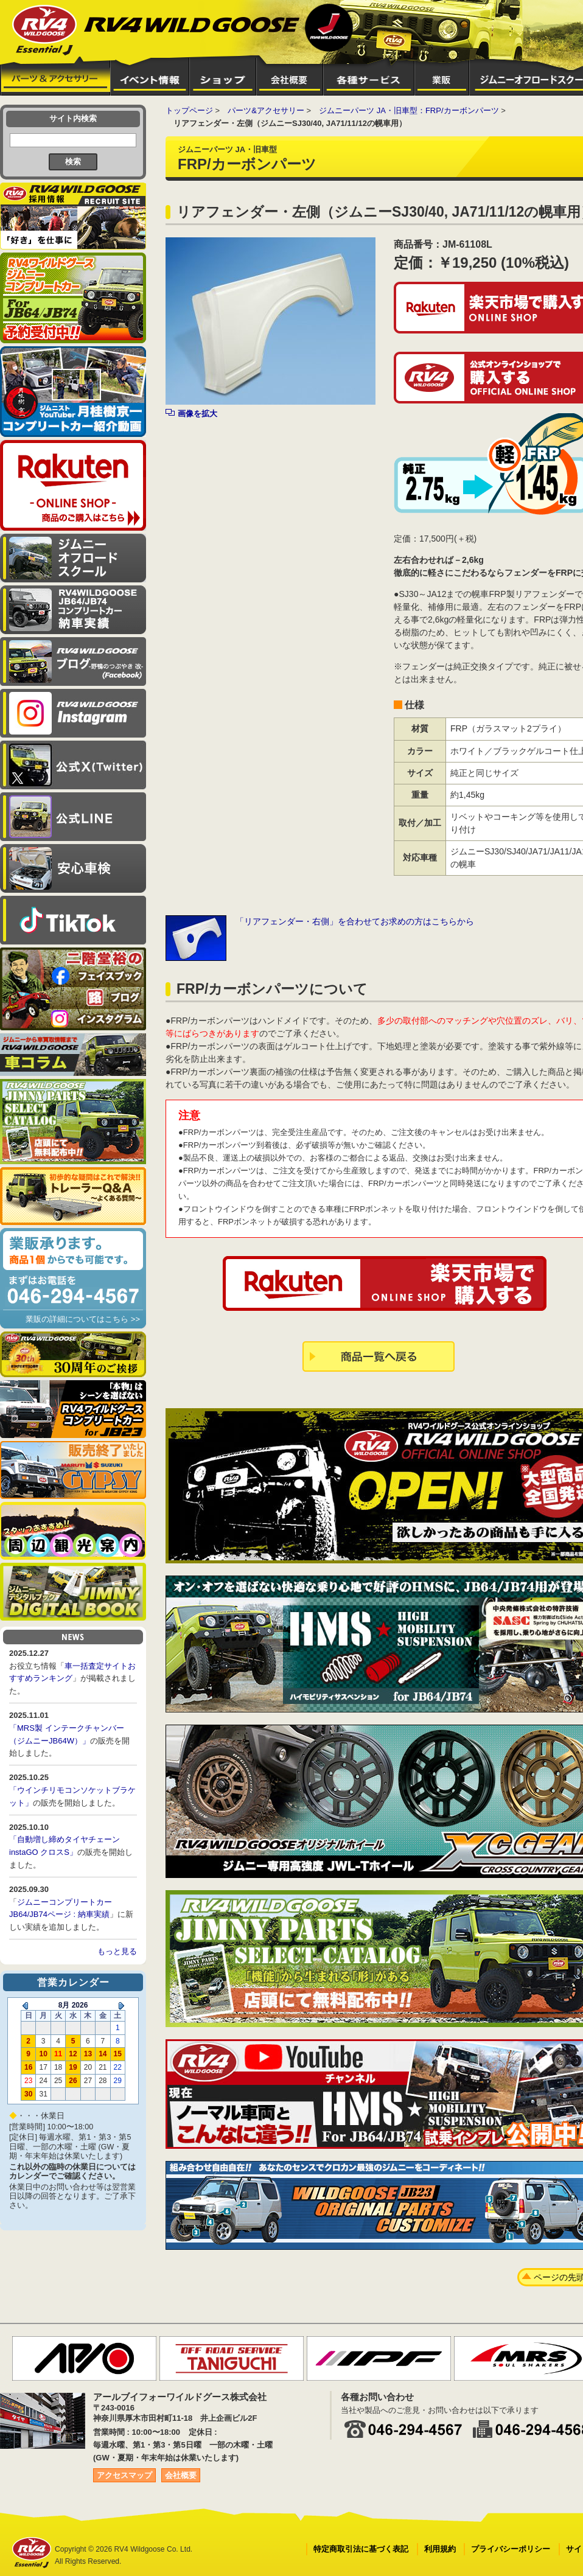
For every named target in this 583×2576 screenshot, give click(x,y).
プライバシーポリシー (510, 2548)
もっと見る (117, 1951)
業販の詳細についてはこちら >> (83, 1319)
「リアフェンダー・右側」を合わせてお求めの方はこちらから (355, 921)
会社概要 (181, 2475)
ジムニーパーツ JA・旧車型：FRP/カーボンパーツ (408, 110)
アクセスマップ (124, 2475)
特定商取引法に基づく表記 (360, 2548)
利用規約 (440, 2548)
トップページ (189, 110)
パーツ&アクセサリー (266, 110)
